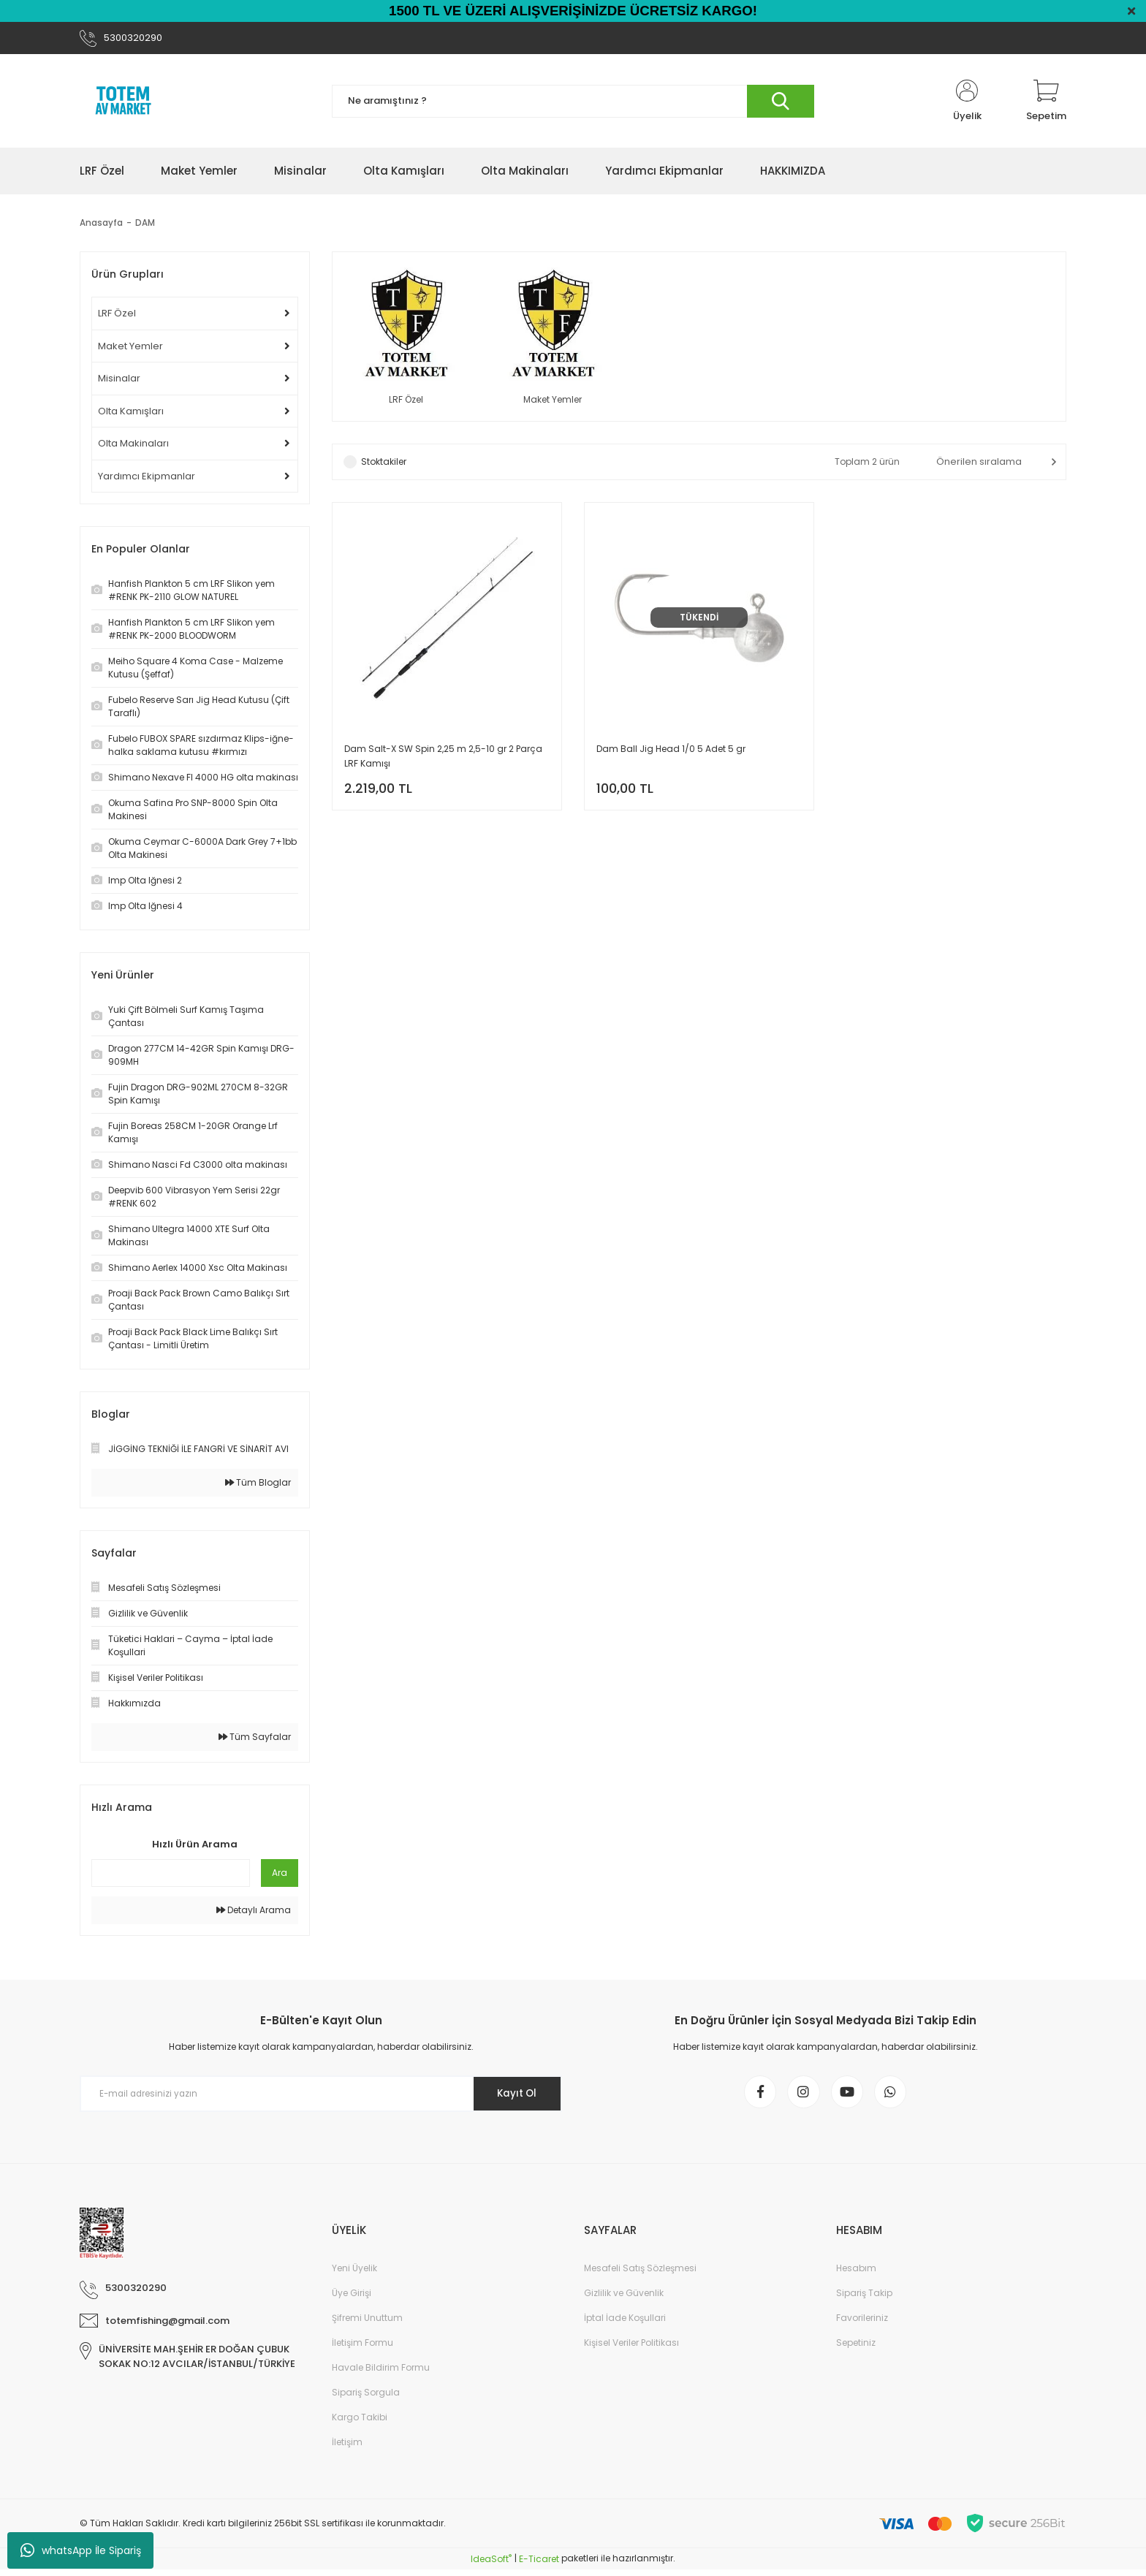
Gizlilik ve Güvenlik (624, 2300)
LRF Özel (117, 316)
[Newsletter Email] (321, 2096)
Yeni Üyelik (354, 2275)
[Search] (573, 104)
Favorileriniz (862, 2325)
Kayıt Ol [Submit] (513, 2096)
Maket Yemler (130, 349)
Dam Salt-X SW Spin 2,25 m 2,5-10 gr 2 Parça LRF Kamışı (443, 760)
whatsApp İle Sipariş (80, 2550)
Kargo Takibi (359, 2424)
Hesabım (856, 2275)
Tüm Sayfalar (255, 1739)
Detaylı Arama (253, 1913)
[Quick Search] (170, 1876)
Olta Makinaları (133, 446)
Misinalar (119, 381)
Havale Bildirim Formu (381, 2374)
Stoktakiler (383, 466)
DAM (145, 225)
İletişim (347, 2449)
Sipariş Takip (864, 2300)
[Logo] (123, 104)
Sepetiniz (856, 2350)
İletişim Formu (362, 2350)
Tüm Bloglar (258, 1485)
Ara (279, 1875)
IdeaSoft (491, 2565)
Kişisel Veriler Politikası (631, 2350)
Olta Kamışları (131, 414)
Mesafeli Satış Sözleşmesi (640, 2275)
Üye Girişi (351, 2300)
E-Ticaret (539, 2565)
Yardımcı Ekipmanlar (146, 479)
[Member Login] (967, 104)
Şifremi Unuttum (367, 2325)
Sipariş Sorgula (366, 2399)
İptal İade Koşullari (625, 2325)
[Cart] (1046, 104)
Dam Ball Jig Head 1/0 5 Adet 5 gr (670, 753)
